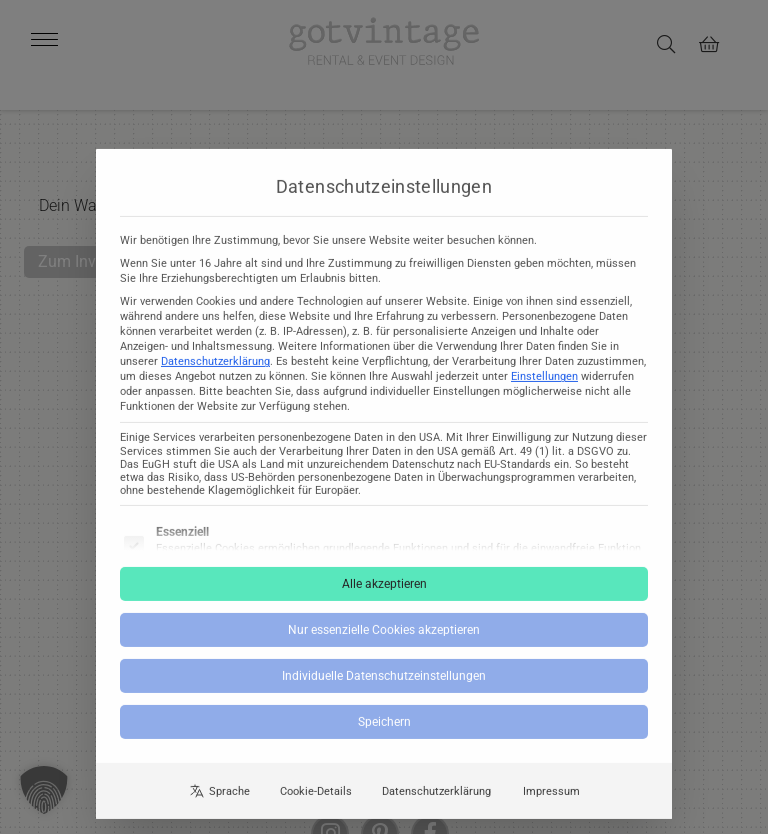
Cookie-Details (316, 805)
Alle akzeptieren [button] (384, 599)
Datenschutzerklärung (215, 376)
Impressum (551, 805)
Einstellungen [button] (544, 391)
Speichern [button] (384, 737)
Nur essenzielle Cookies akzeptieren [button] (384, 645)
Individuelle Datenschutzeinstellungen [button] (384, 691)
